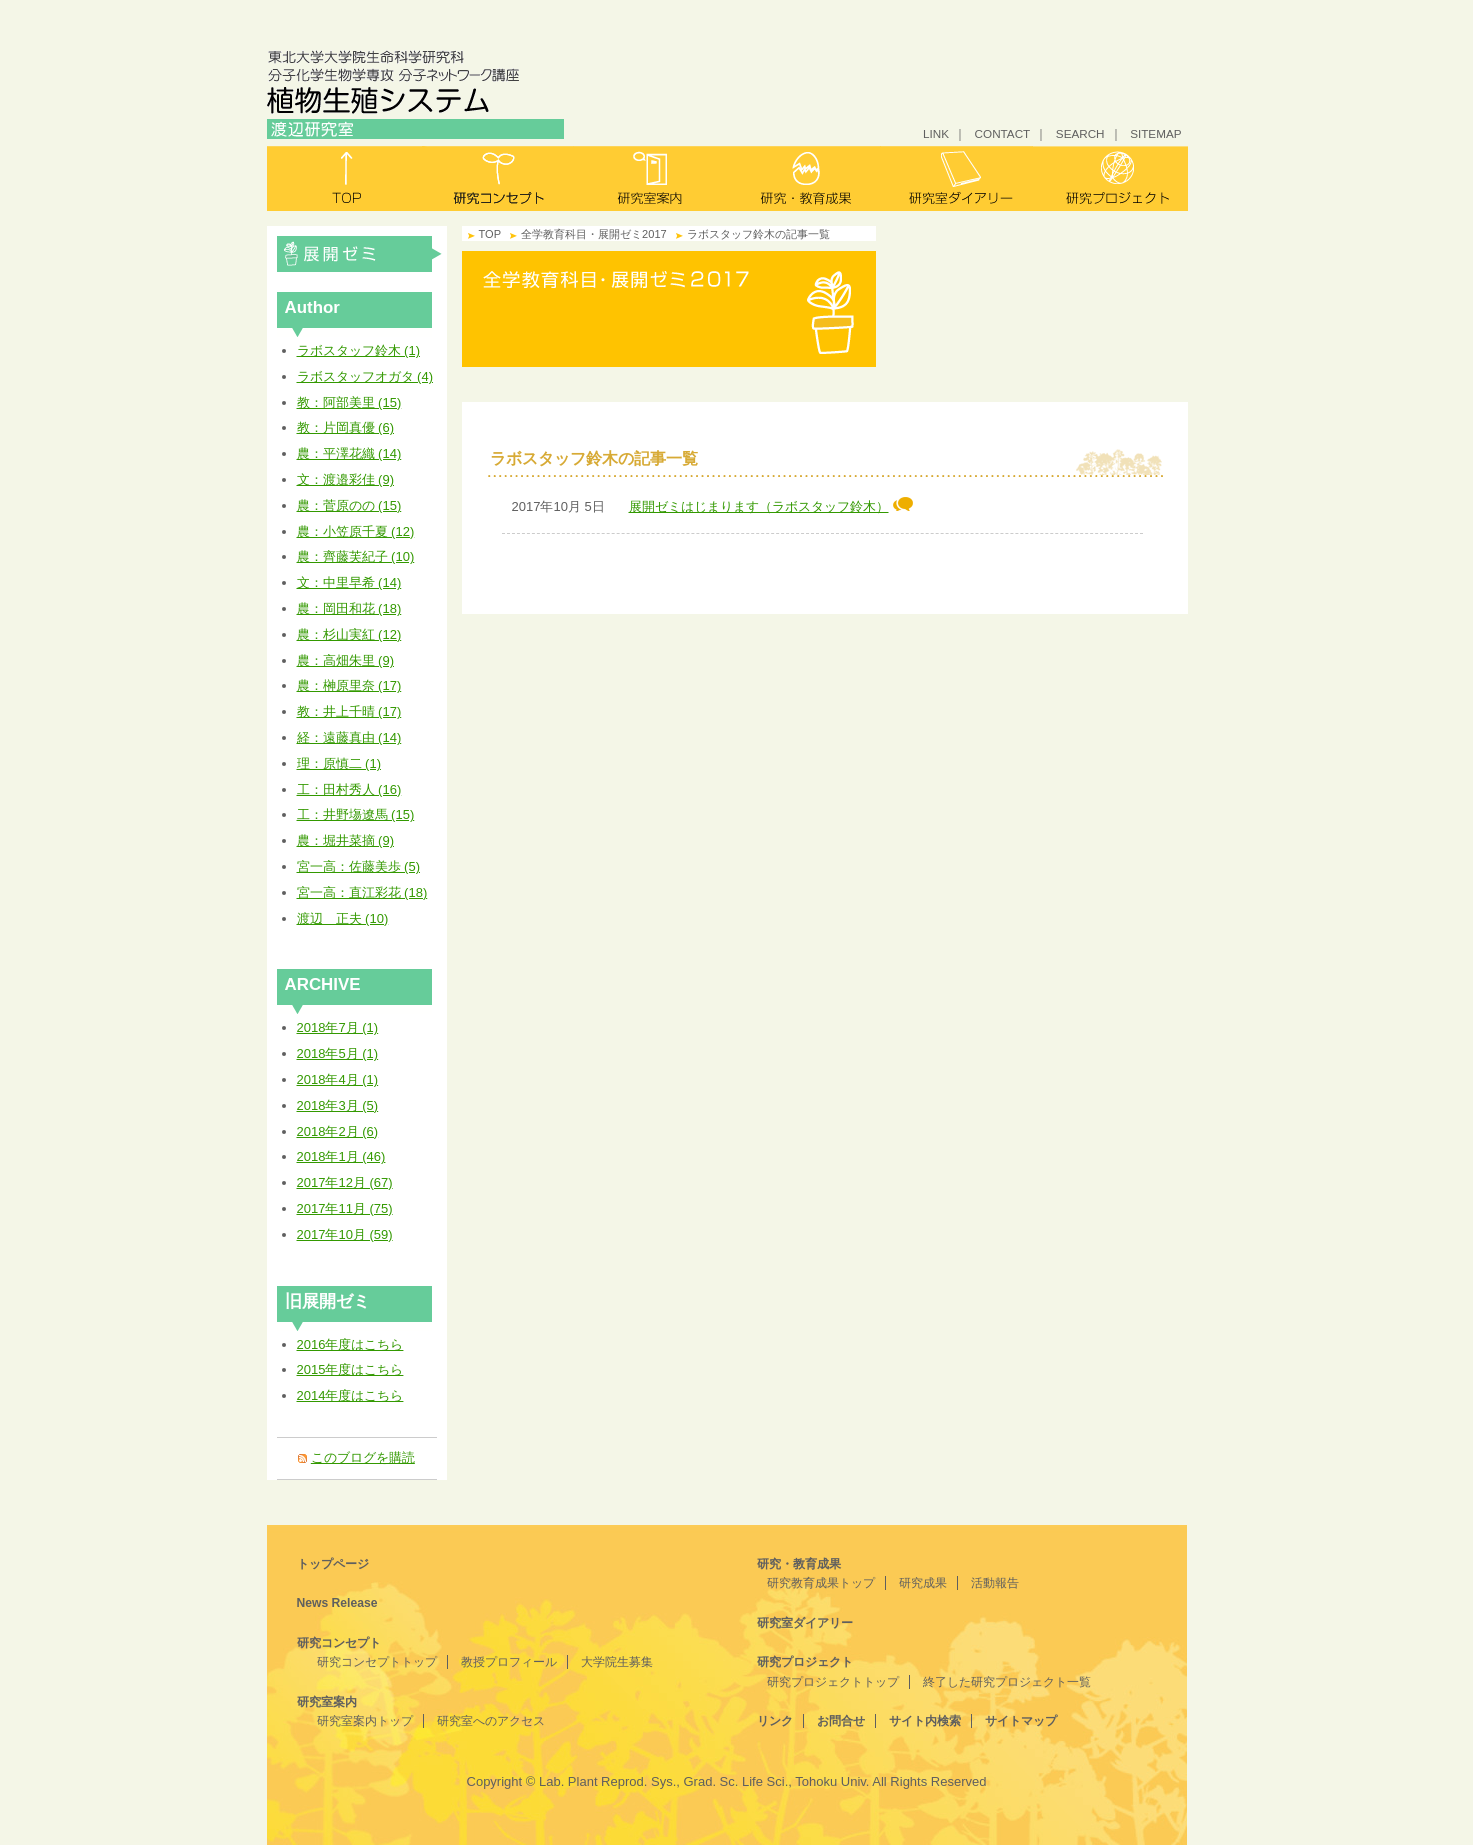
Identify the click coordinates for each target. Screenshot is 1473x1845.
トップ (344, 178)
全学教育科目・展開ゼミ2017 (359, 254)
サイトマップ (1021, 1721)
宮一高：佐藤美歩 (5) (359, 866)
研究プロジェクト (1111, 178)
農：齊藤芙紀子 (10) (356, 556)
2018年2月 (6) (338, 1131)
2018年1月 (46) (341, 1156)
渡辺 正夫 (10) (343, 918)
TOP (490, 234)
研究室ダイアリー (957, 178)
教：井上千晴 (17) (349, 711)
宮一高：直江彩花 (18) (362, 892)
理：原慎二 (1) (339, 763)
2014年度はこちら (350, 1395)
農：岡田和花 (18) (349, 608)
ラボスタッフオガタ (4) (365, 376)
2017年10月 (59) (345, 1234)
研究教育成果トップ (821, 1583)
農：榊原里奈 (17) (349, 685)
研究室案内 (651, 178)
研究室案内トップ (365, 1721)
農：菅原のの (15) (349, 505)
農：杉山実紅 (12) (349, 634)
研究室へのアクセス (491, 1721)
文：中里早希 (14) (349, 582)
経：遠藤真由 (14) (349, 737)
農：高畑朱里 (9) (346, 660)
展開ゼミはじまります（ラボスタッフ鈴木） (771, 506)
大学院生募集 (617, 1662)
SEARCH (1080, 133)
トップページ (333, 1564)
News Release (337, 1603)
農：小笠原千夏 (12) (356, 531)
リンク (775, 1721)
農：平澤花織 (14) (349, 453)
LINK (936, 133)
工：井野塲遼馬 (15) (356, 814)
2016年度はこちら (350, 1344)
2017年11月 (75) (345, 1208)
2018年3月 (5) (338, 1105)
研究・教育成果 (804, 178)
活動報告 (995, 1583)
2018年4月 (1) (338, 1079)
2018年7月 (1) (338, 1027)
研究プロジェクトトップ (833, 1682)
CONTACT (1003, 133)
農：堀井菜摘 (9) (346, 840)
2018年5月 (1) (338, 1053)
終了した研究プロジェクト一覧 (1007, 1682)
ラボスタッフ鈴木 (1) (359, 350)
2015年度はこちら (350, 1369)
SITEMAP (1155, 133)
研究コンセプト (498, 178)
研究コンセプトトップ (377, 1662)
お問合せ (841, 1721)
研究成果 (923, 1583)
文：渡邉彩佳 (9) (346, 479)
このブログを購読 (363, 1457)
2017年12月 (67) (345, 1182)
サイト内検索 (925, 1721)
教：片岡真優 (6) (346, 427)
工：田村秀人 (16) (349, 789)
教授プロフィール (509, 1662)
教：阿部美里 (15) (349, 402)
